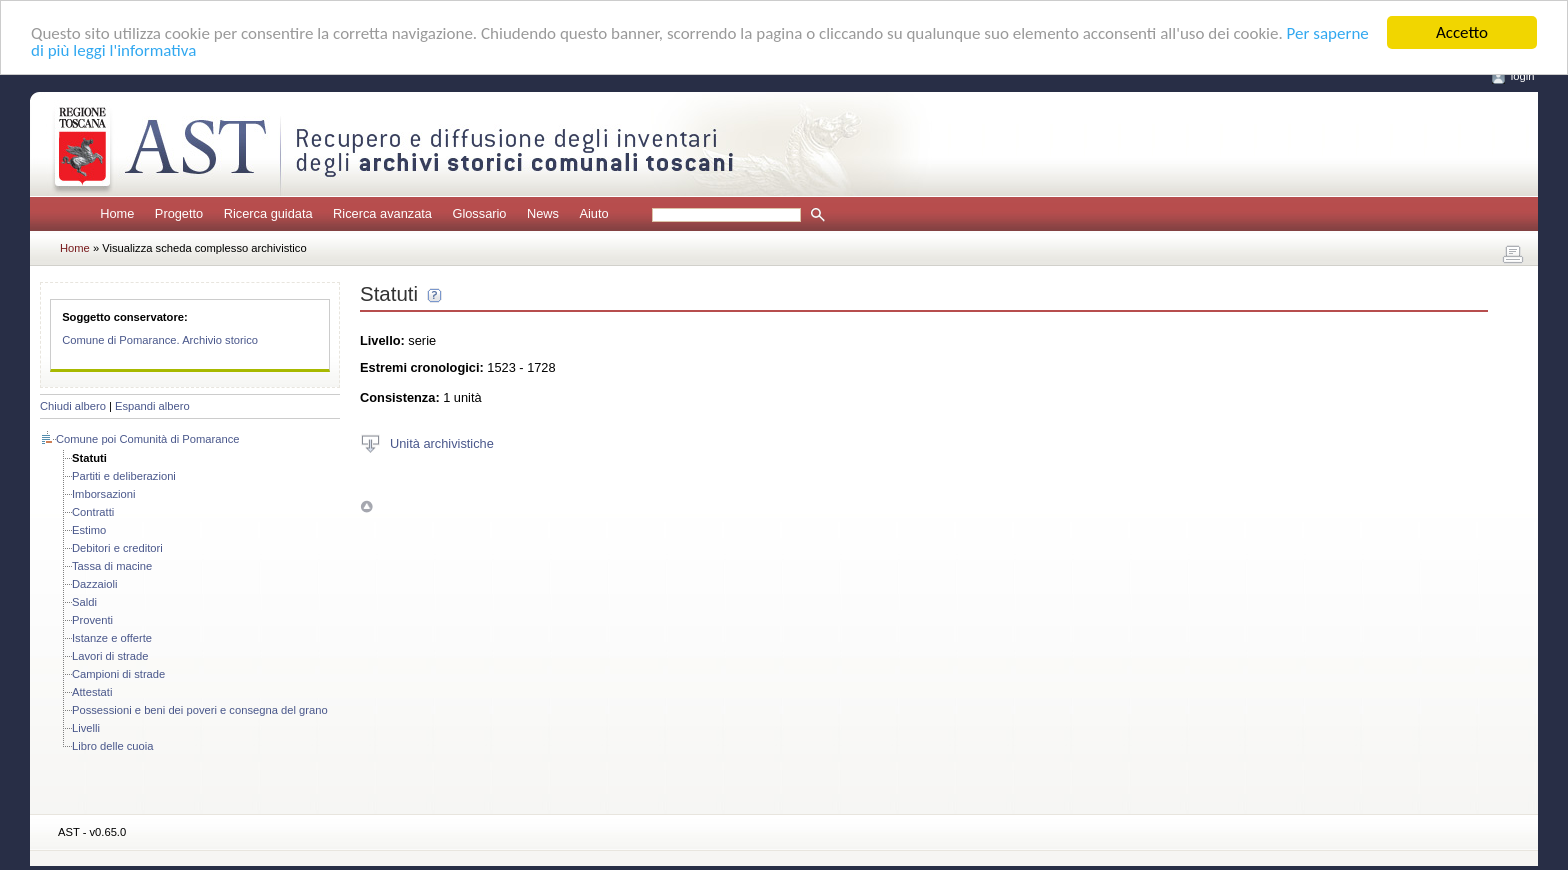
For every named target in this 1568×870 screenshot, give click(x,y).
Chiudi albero (73, 406)
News (543, 213)
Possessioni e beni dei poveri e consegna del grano (200, 710)
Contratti (93, 512)
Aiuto (593, 213)
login (1523, 76)
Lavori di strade (110, 656)
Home (117, 213)
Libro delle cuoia (112, 746)
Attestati (92, 692)
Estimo (89, 530)
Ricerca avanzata (382, 213)
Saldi (84, 602)
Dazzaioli (94, 584)
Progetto (179, 213)
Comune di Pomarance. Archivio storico (160, 340)
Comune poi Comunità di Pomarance (147, 439)
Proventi (92, 620)
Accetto (1462, 32)
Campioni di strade (118, 674)
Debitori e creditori (117, 548)
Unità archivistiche (442, 442)
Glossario (479, 213)
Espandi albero (152, 406)
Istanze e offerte (112, 638)
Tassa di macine (112, 566)
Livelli (86, 728)
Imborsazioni (103, 494)
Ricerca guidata (268, 213)
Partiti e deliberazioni (124, 476)
